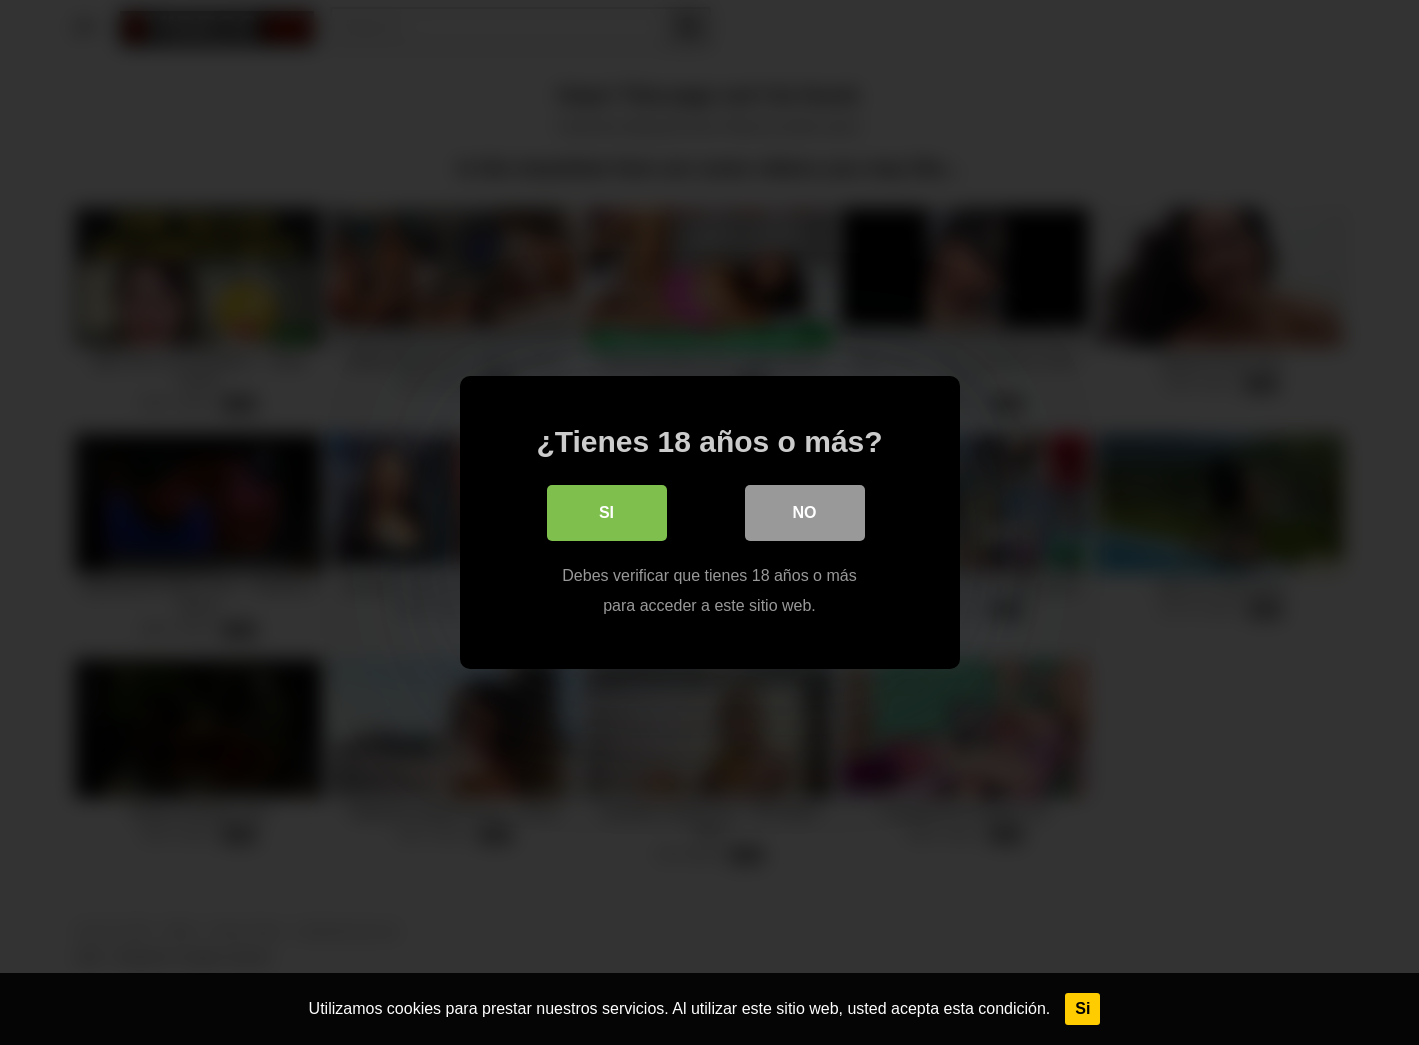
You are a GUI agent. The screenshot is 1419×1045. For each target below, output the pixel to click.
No (805, 512)
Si (1082, 1008)
